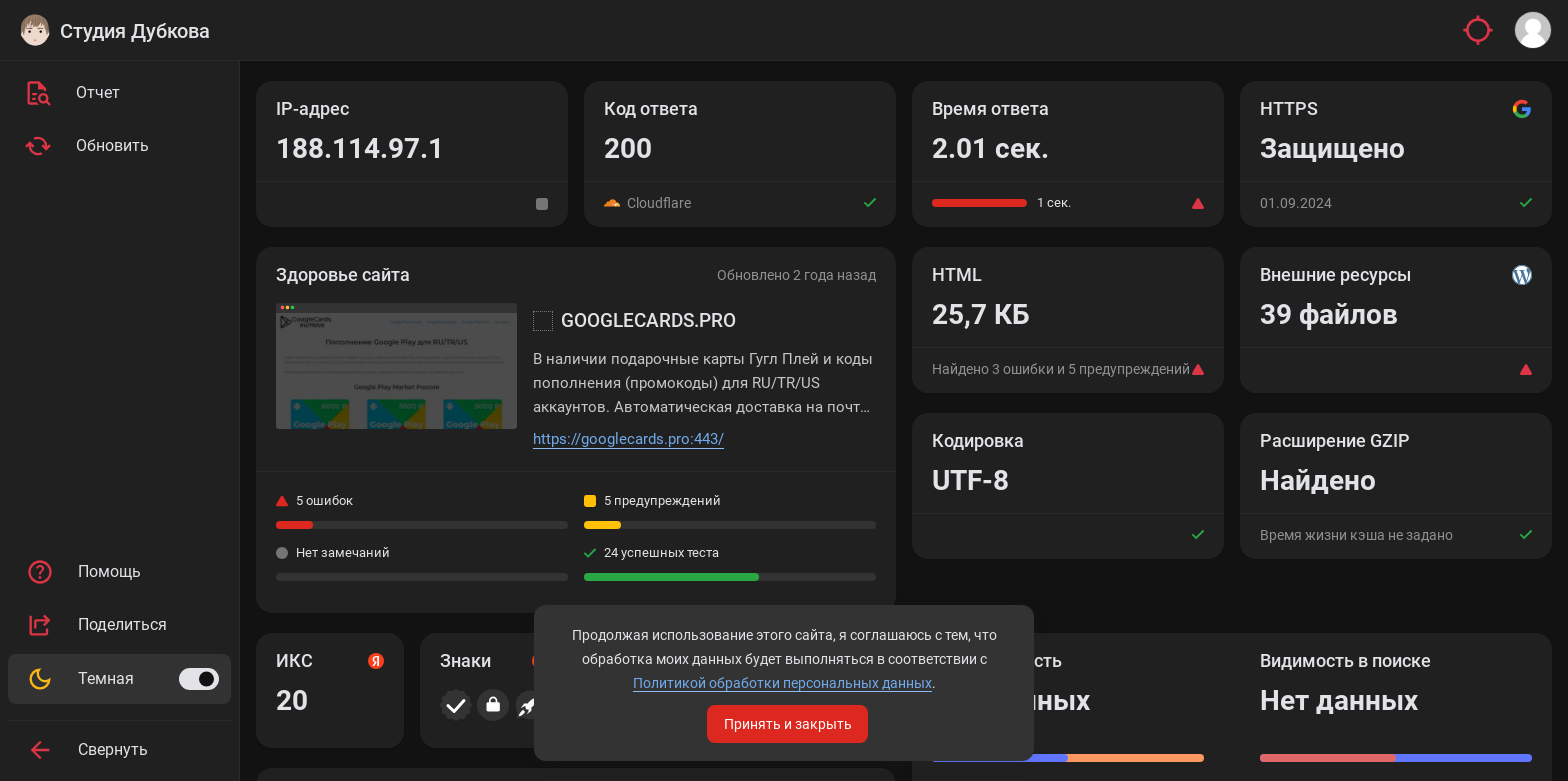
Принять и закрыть (788, 724)
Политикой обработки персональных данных (782, 683)
